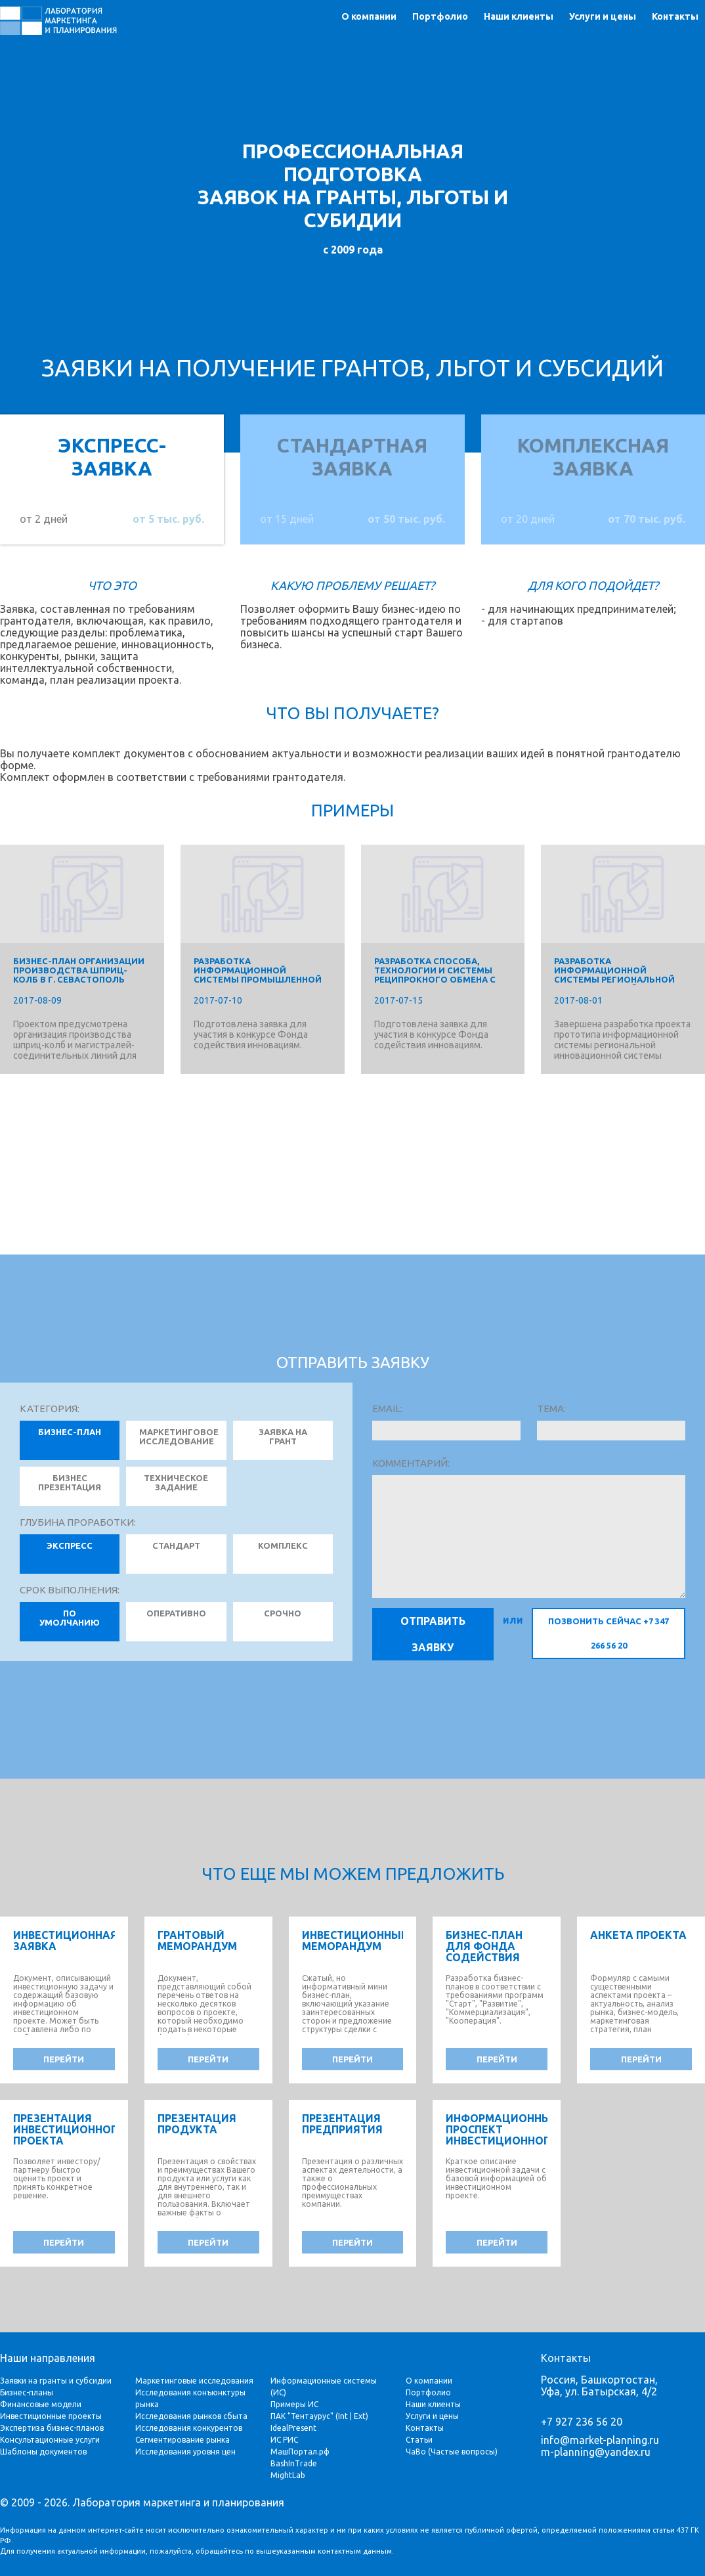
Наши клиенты (518, 16)
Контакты (675, 16)
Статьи (419, 2439)
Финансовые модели (40, 2404)
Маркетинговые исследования (194, 2380)
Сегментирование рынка (182, 2439)
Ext (360, 2416)
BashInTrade (293, 2463)
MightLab (287, 2475)
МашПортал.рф (300, 2451)
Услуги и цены (602, 16)
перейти (63, 2059)
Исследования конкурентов (188, 2428)
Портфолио (440, 16)
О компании (368, 16)
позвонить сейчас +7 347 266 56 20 (608, 1633)
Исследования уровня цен (185, 2451)
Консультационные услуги (50, 2439)
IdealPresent (293, 2428)
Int (343, 2416)
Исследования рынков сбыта (191, 2416)
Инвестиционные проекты (51, 2416)
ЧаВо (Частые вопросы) (452, 2451)
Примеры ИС (294, 2404)
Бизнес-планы (26, 2392)
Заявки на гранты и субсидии (56, 2380)
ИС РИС (284, 2439)
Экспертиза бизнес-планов (52, 2428)
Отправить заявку (432, 1634)
